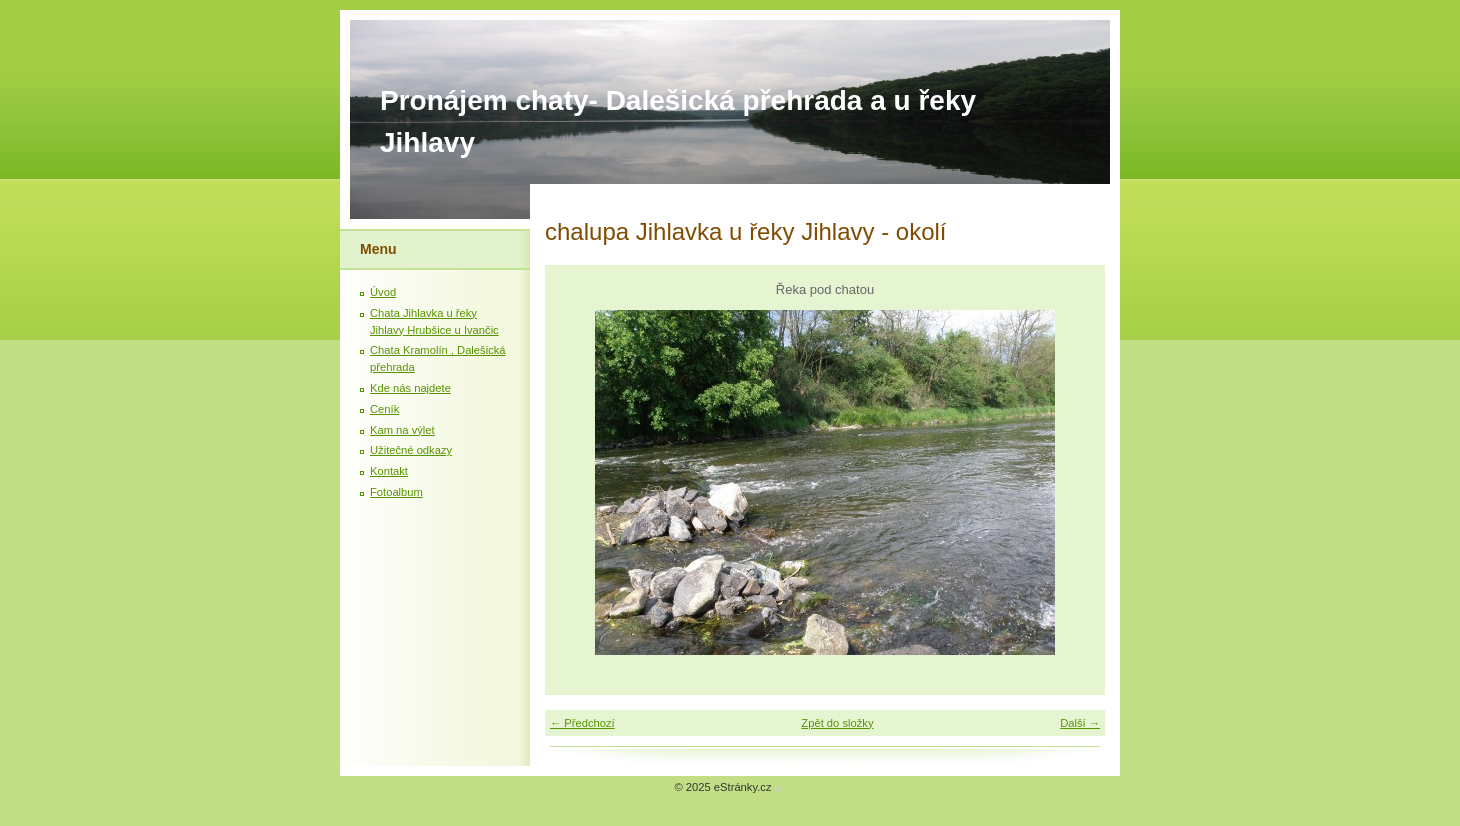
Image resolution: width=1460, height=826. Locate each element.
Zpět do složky (837, 723)
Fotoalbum (396, 492)
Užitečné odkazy (411, 450)
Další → (1080, 723)
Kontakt (389, 471)
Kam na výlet (402, 430)
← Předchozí (582, 723)
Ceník (384, 409)
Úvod (383, 292)
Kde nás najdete (410, 388)
